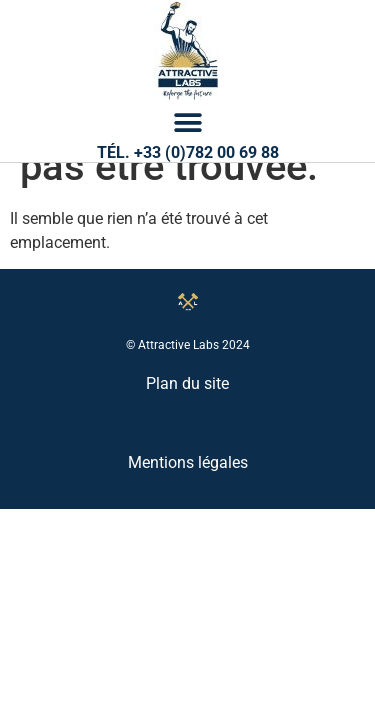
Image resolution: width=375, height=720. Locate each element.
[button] (187, 122)
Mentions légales (188, 538)
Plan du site (187, 459)
